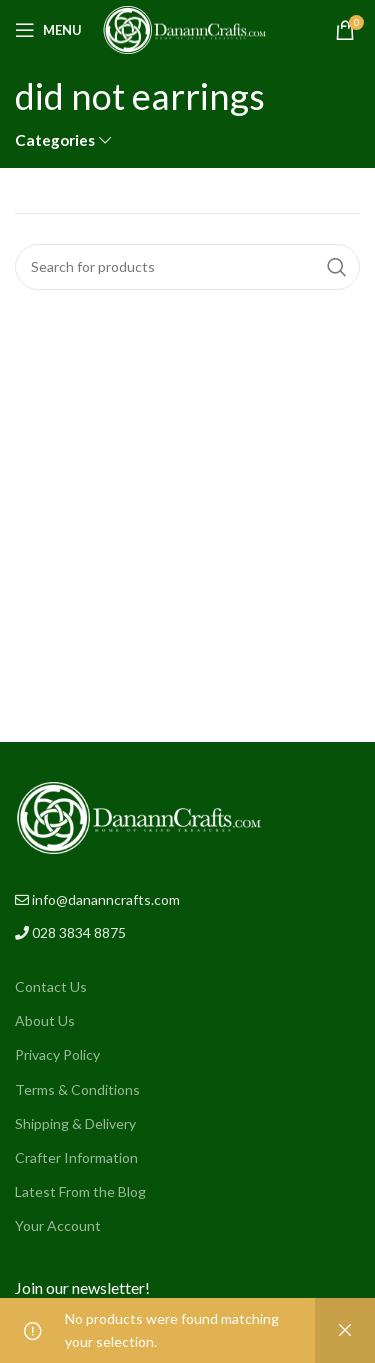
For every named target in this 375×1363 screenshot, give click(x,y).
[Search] (187, 267)
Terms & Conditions (77, 1089)
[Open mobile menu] (48, 30)
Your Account (58, 1225)
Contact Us (51, 986)
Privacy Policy (57, 1054)
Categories (55, 140)
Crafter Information (76, 1157)
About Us (45, 1020)
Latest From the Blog (80, 1191)
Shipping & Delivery (75, 1123)
